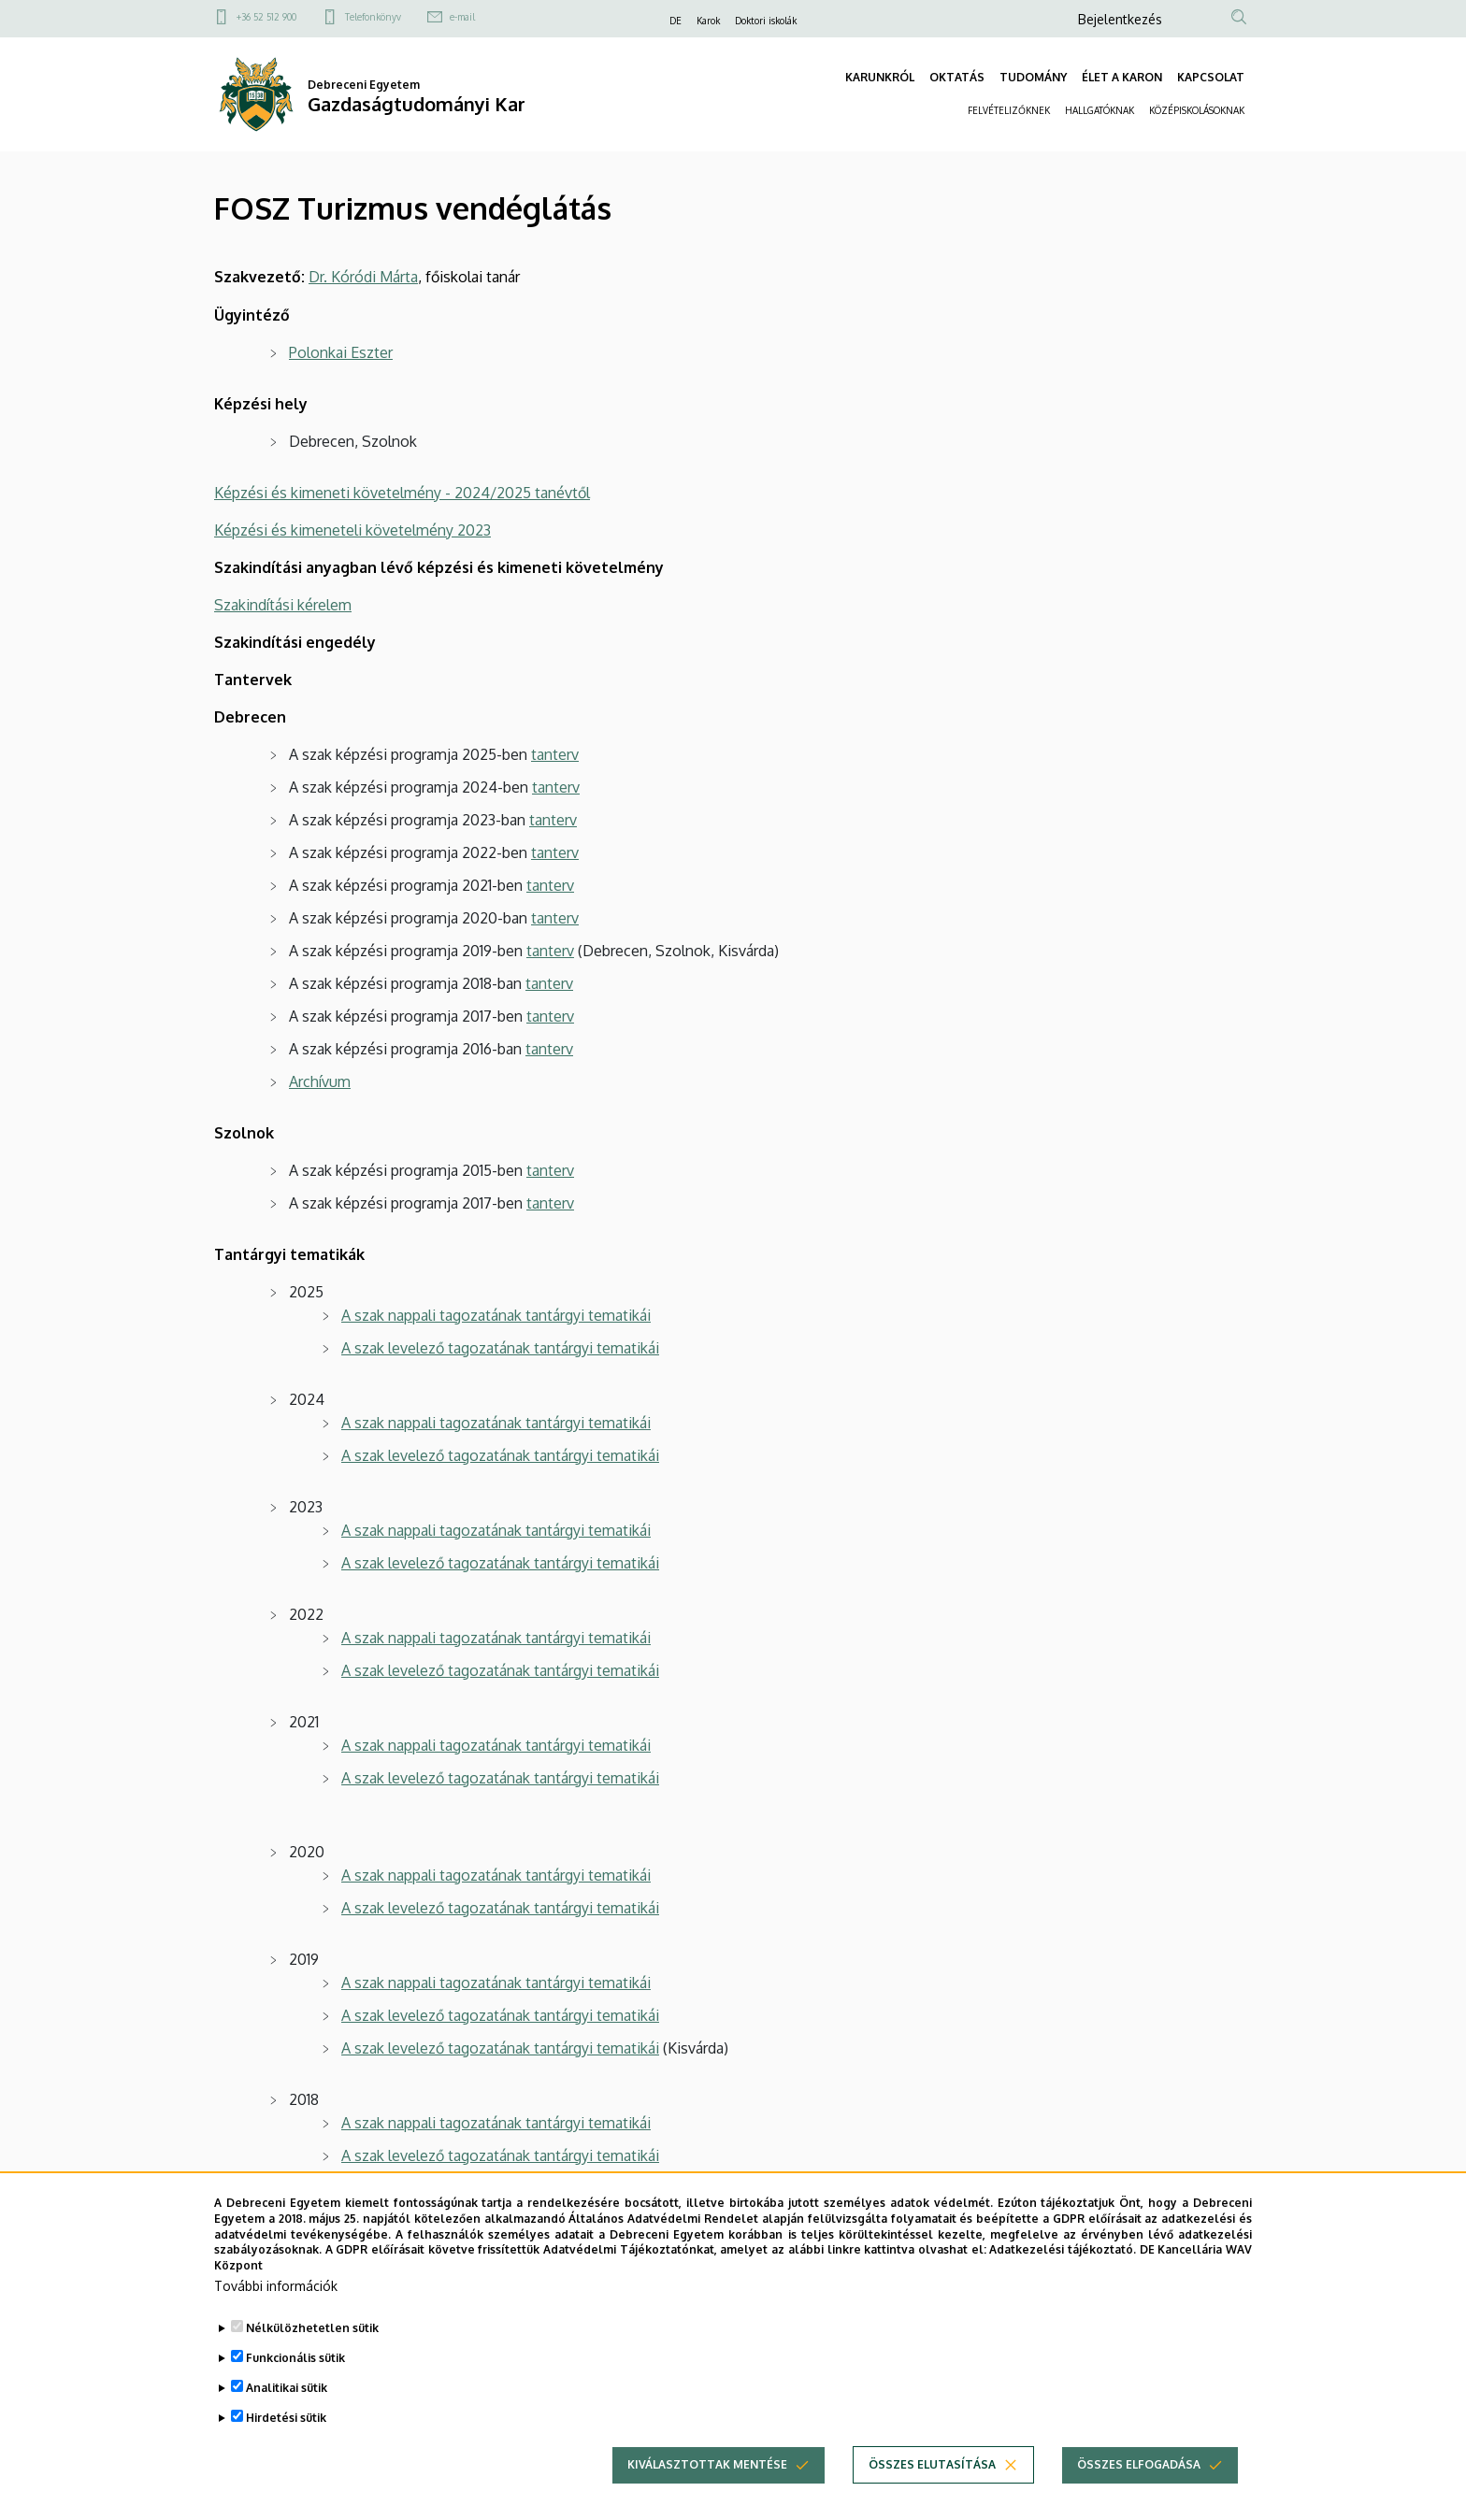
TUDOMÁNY (1033, 77)
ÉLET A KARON (1122, 77)
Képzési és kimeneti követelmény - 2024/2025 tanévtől (402, 492)
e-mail (462, 16)
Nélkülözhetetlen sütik (312, 2328)
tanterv (555, 754)
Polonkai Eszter (341, 352)
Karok (708, 20)
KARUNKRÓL (879, 77)
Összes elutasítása (932, 2464)
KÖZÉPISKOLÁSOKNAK (1196, 110)
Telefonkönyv (373, 16)
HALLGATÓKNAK (1099, 110)
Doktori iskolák (766, 20)
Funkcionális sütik (295, 2358)
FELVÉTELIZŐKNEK (1009, 110)
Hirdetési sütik (286, 2418)
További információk (276, 2286)
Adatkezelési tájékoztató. (1062, 2249)
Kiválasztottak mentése (707, 2464)
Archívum (320, 1081)
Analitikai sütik (286, 2388)
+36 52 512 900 (266, 16)
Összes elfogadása (1138, 2464)
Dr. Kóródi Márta (363, 276)
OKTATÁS (957, 77)
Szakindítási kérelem (283, 604)
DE (675, 20)
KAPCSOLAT (1210, 77)
